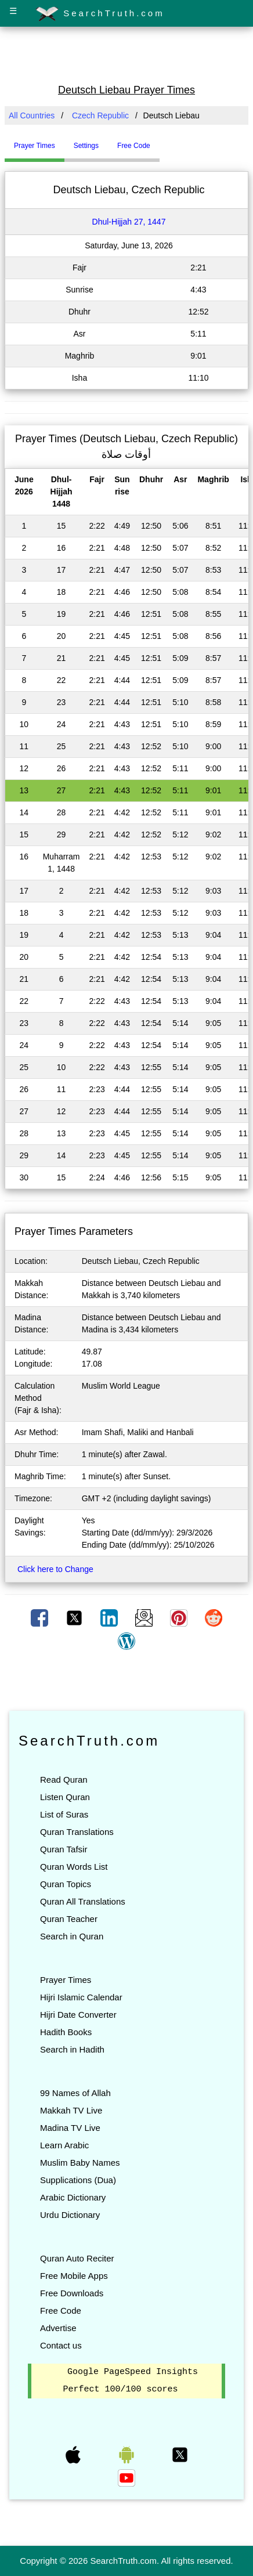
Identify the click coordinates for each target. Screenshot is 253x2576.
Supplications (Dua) (78, 2180)
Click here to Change (55, 1569)
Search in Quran (71, 1936)
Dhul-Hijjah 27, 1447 (129, 221)
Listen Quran (65, 1797)
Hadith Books (66, 2032)
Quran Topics (65, 1884)
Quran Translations (77, 1832)
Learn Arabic (64, 2145)
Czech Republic (100, 115)
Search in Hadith (72, 2049)
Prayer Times (65, 1980)
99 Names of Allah (75, 2093)
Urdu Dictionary (70, 2215)
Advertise (58, 2328)
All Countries (32, 115)
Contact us (61, 2345)
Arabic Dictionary (73, 2197)
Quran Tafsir (63, 1849)
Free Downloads (71, 2293)
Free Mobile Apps (74, 2276)
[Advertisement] (126, 53)
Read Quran (64, 1779)
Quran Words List (73, 1867)
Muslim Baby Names (80, 2162)
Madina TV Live (70, 2128)
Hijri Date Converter (78, 2014)
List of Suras (64, 1814)
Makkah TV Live (71, 2110)
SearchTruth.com (100, 13)
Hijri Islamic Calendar (81, 1997)
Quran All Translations (82, 1901)
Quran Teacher (68, 1919)
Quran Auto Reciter (77, 2258)
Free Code (60, 2310)
